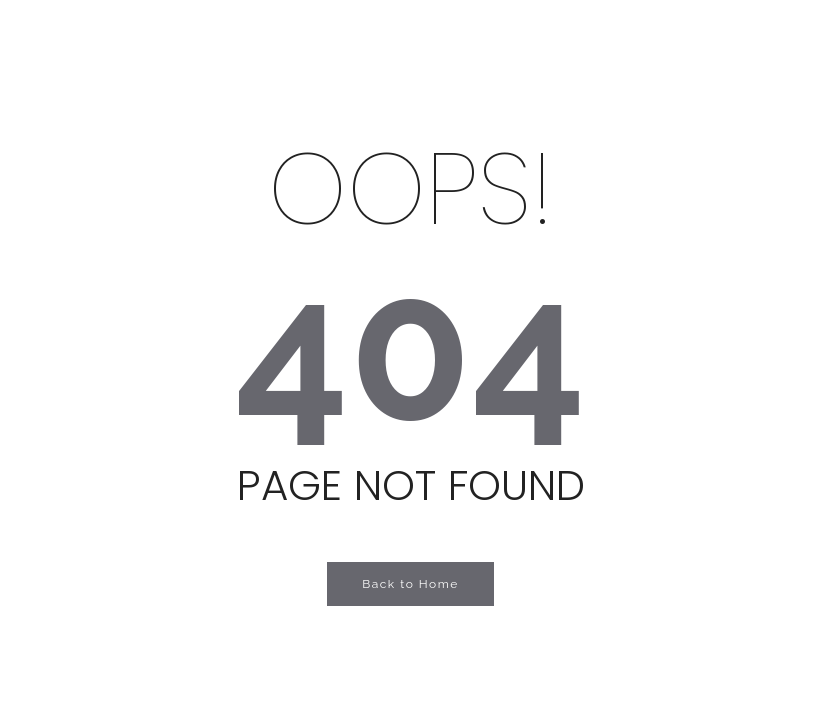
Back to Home (410, 584)
